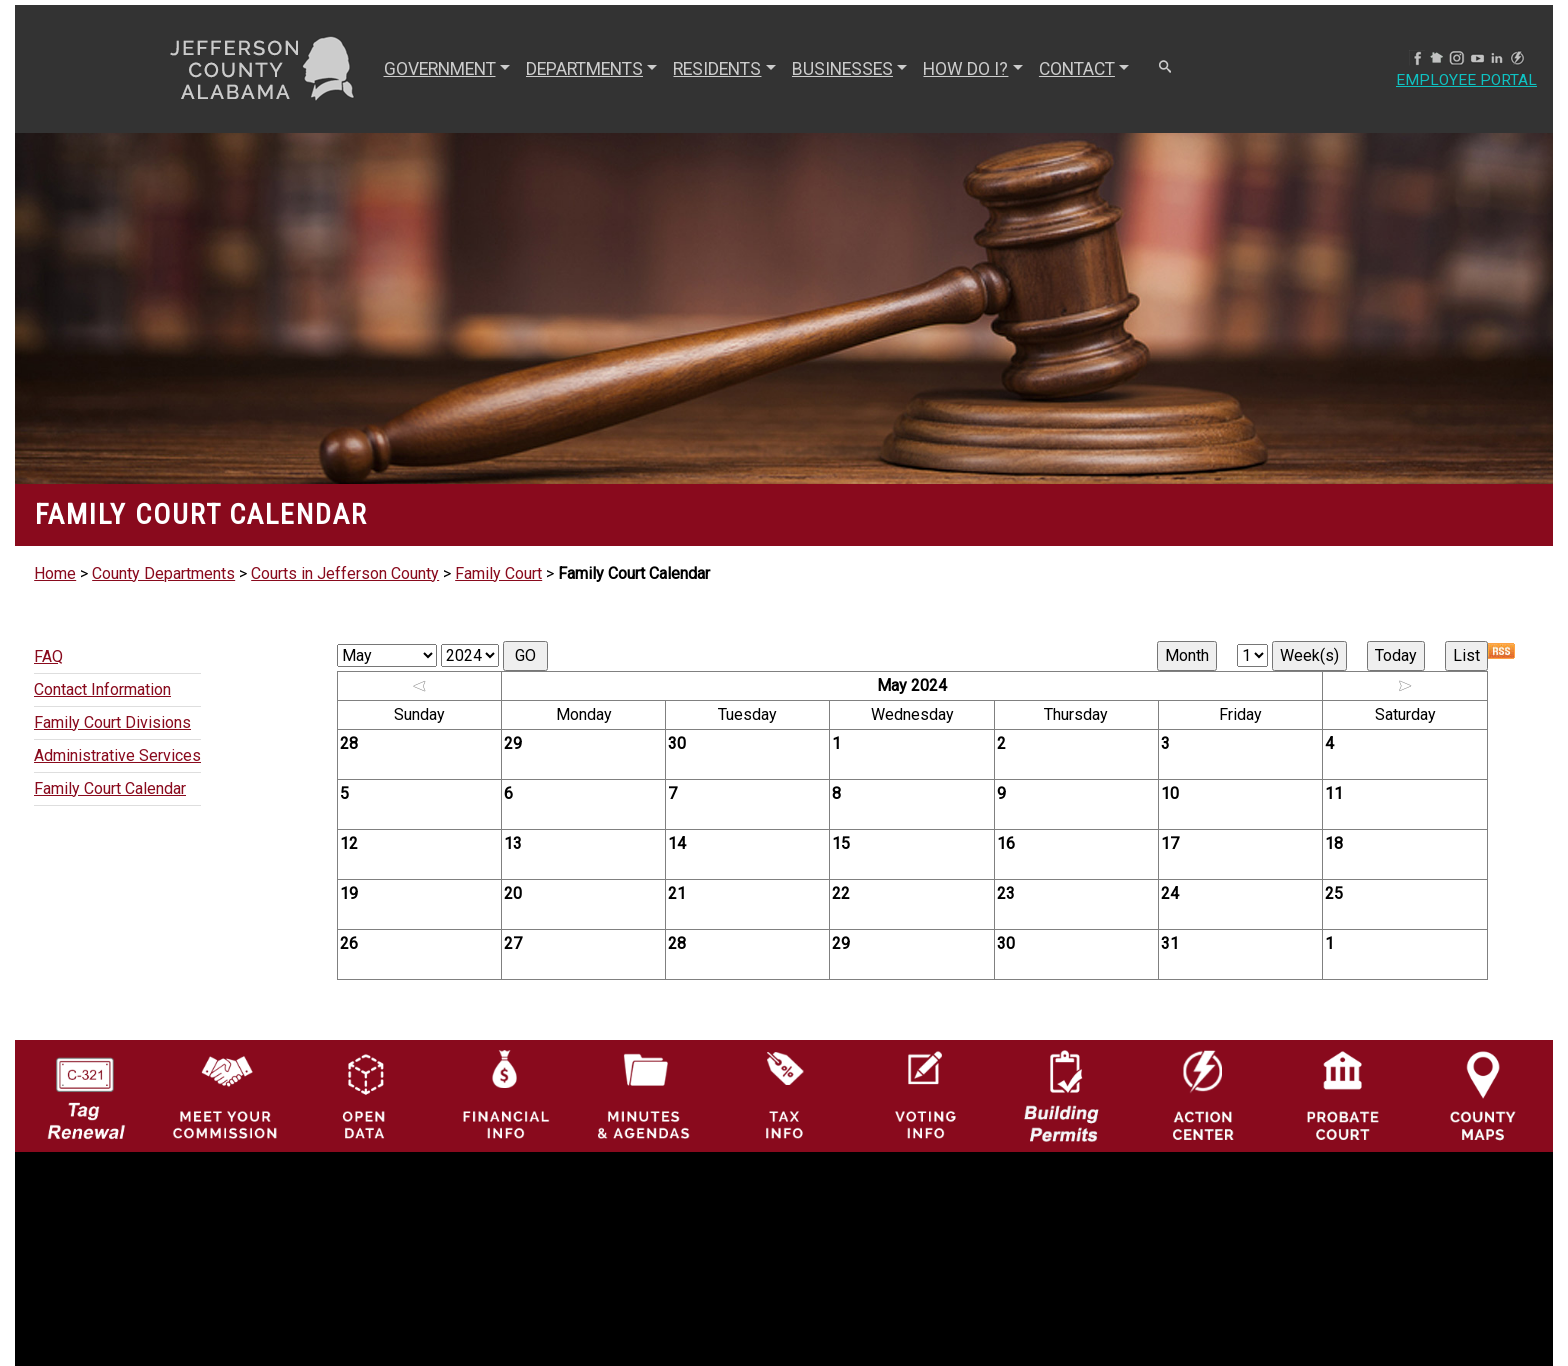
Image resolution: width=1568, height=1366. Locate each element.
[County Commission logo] (225, 1094)
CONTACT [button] (1076, 69)
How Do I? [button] (965, 69)
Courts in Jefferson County (345, 573)
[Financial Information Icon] (504, 1094)
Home (55, 573)
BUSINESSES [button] (841, 69)
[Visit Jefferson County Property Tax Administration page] (784, 1094)
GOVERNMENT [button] (439, 69)
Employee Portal (1466, 80)
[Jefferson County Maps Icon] (1483, 1094)
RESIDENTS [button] (717, 69)
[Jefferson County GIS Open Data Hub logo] (365, 1094)
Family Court (498, 573)
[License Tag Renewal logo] (85, 1089)
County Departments (163, 573)
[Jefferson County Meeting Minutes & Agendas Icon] (644, 1094)
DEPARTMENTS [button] (583, 69)
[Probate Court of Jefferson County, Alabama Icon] (1343, 1094)
